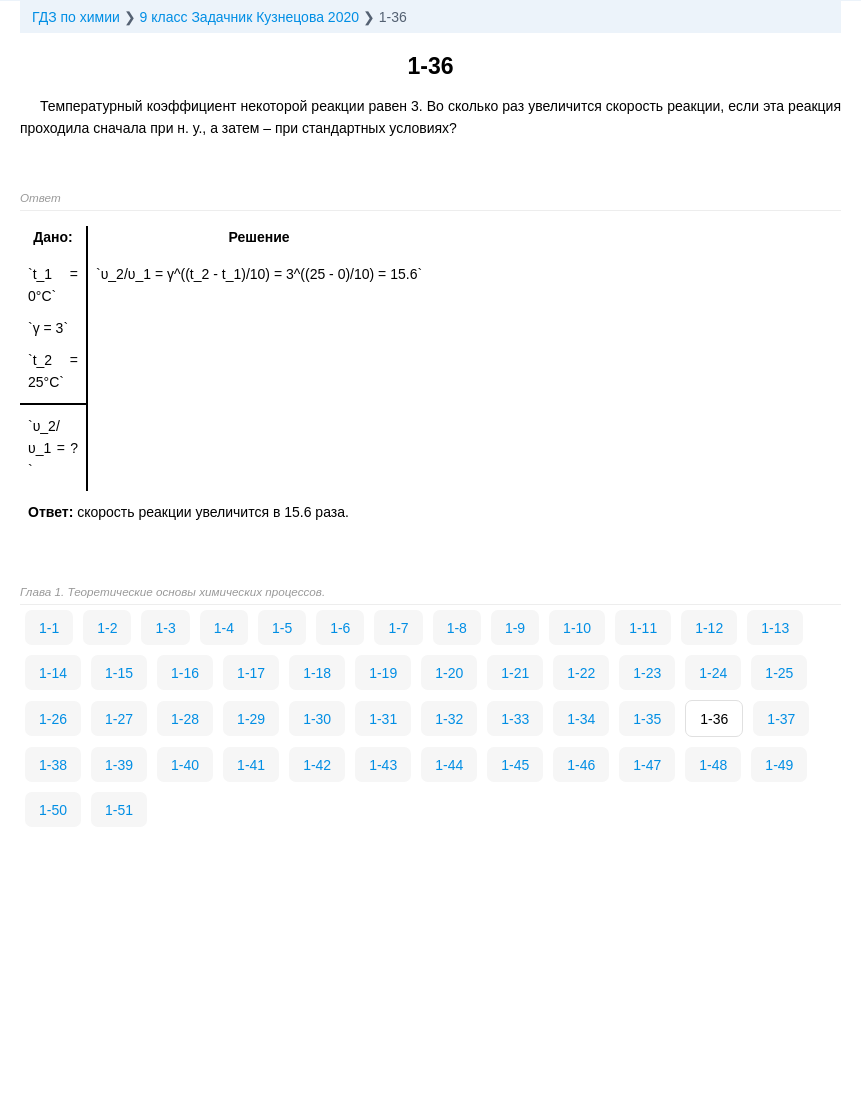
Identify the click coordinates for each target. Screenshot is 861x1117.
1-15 (119, 673)
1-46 (581, 765)
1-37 (781, 719)
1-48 (713, 765)
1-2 (107, 628)
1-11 (643, 628)
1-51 (119, 810)
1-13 (775, 628)
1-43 (383, 765)
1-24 (713, 673)
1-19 (383, 673)
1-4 (224, 628)
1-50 (53, 810)
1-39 (119, 765)
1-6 (340, 628)
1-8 (457, 628)
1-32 (449, 719)
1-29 (251, 719)
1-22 (581, 673)
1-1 (49, 628)
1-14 (53, 673)
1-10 (577, 628)
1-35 (647, 719)
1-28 (185, 719)
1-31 (383, 719)
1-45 (515, 765)
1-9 (515, 628)
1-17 (251, 673)
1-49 (779, 765)
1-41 (251, 765)
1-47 (647, 765)
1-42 (317, 765)
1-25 (779, 673)
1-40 (185, 765)
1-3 (165, 628)
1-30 (317, 719)
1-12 (709, 628)
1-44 (449, 765)
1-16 (185, 673)
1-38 (53, 765)
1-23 (647, 673)
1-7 (398, 628)
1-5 (282, 628)
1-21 (515, 673)
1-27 (119, 719)
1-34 (581, 719)
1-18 (317, 673)
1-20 (449, 673)
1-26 (53, 719)
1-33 (515, 719)
